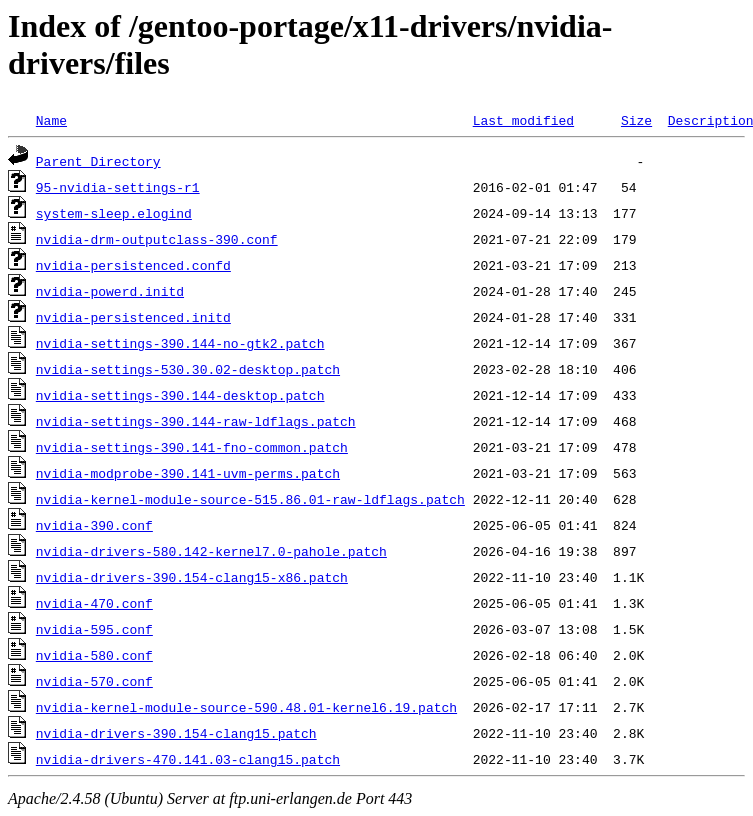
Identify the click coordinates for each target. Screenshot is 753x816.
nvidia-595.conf (94, 629)
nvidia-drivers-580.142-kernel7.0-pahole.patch (211, 551)
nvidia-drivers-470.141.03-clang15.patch (188, 759)
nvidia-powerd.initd (110, 291)
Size (636, 120)
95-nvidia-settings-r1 (118, 187)
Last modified (523, 120)
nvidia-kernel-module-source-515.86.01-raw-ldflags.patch (250, 499)
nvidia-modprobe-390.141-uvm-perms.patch (188, 473)
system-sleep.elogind (114, 213)
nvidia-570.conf (94, 681)
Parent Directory (98, 161)
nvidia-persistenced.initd (133, 317)
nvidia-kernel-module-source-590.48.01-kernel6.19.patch (246, 707)
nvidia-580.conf (94, 655)
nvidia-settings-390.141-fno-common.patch (192, 447)
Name (51, 120)
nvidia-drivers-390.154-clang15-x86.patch (192, 577)
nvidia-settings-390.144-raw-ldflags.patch (196, 421)
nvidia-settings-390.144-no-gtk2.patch (180, 343)
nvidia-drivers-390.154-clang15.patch (176, 733)
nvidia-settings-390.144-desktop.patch (180, 395)
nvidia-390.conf (94, 525)
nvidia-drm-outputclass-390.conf (157, 239)
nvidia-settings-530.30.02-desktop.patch (188, 369)
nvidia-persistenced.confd (133, 265)
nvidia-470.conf (94, 603)
